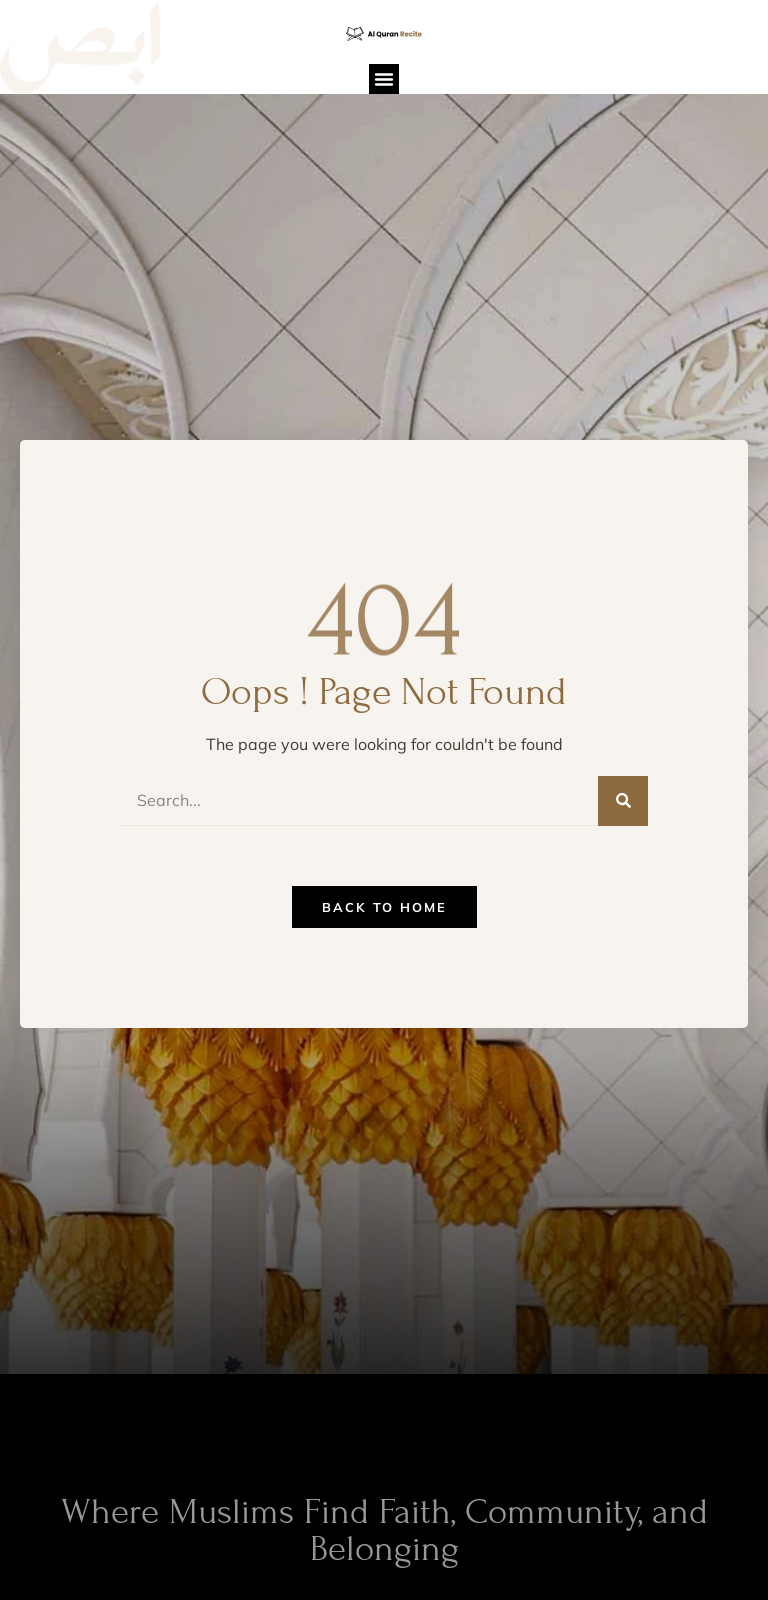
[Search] (623, 801)
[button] (384, 79)
